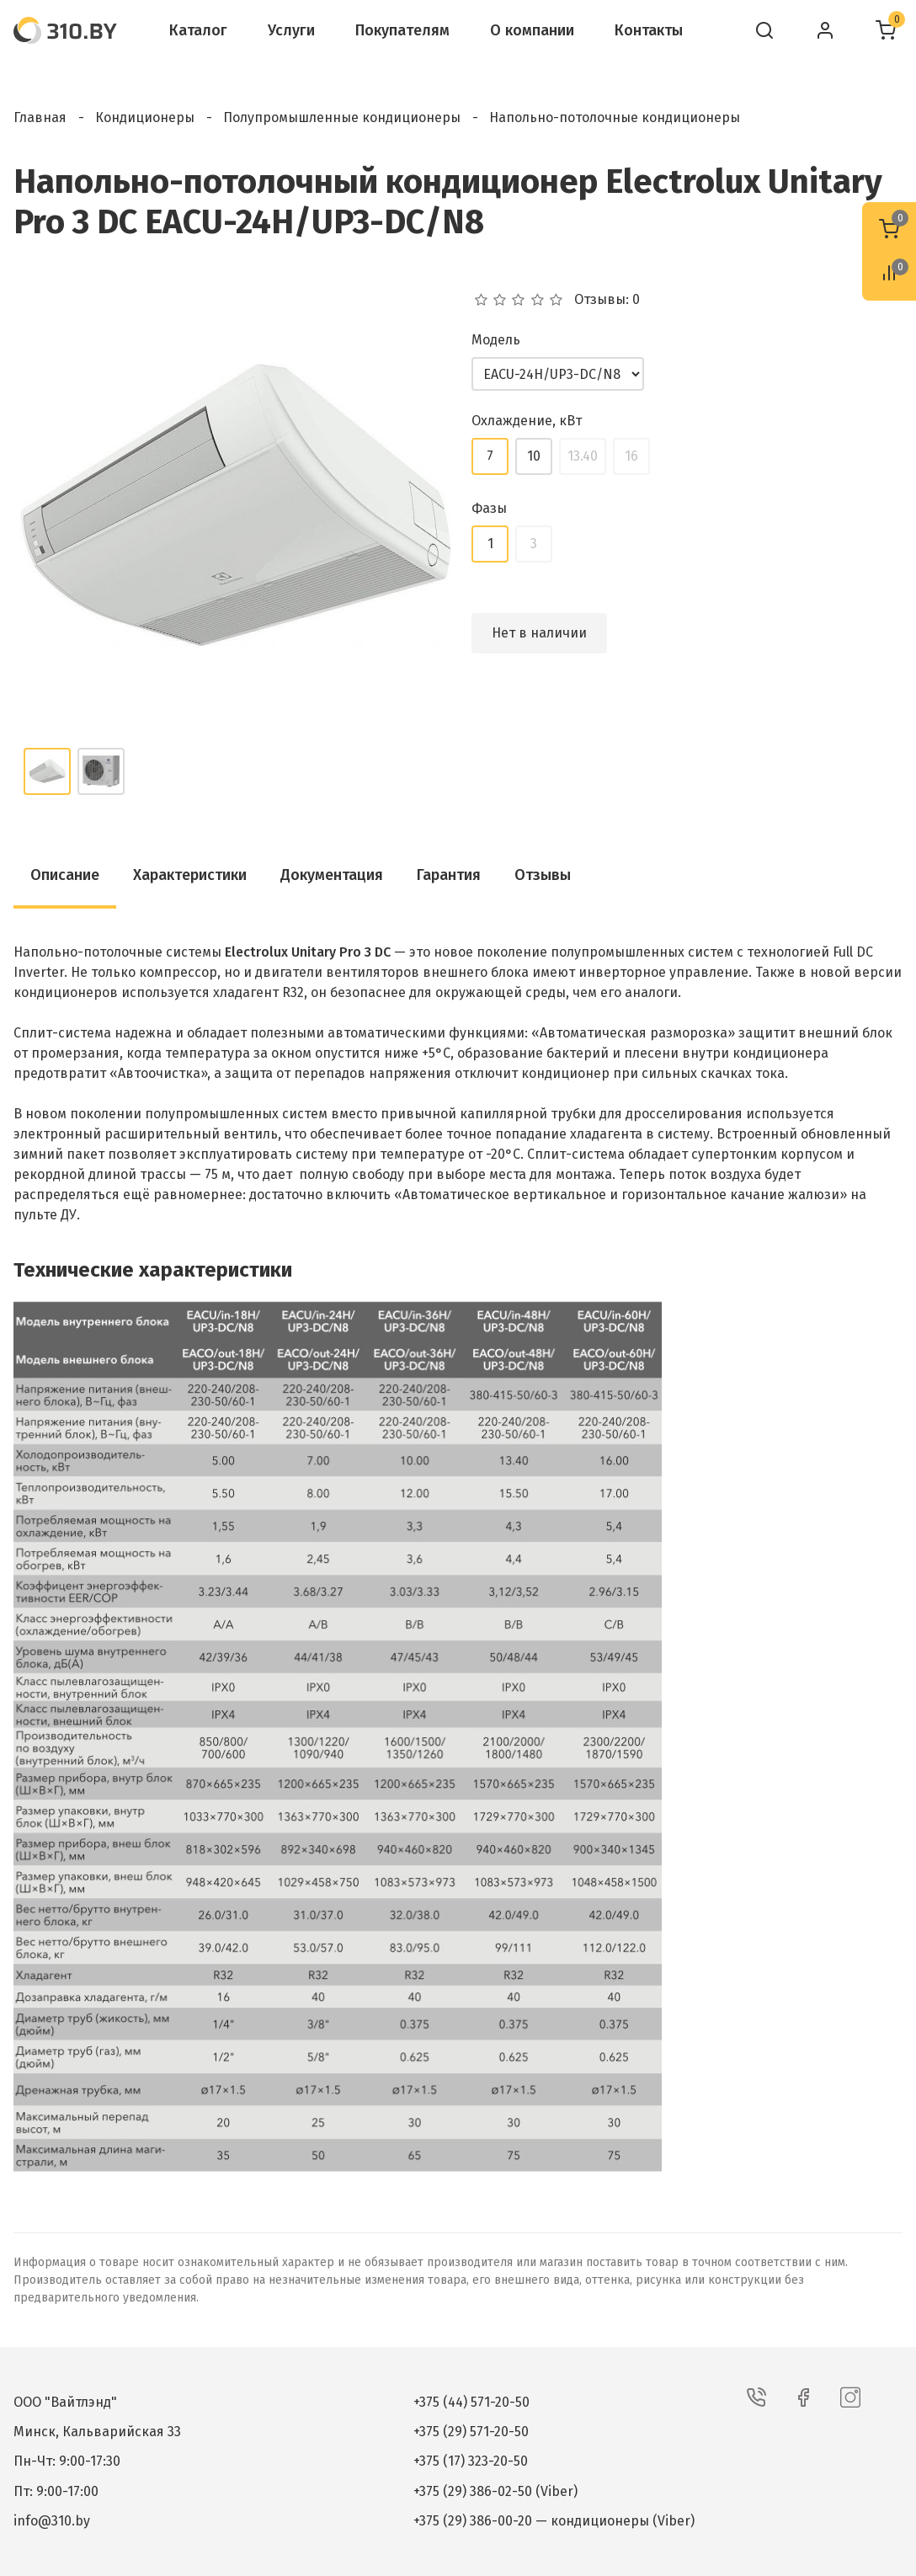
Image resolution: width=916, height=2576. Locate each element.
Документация (331, 875)
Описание (64, 875)
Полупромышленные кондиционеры (342, 117)
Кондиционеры (144, 117)
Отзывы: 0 (607, 300)
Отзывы (542, 875)
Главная (40, 117)
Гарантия (449, 875)
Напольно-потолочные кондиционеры (614, 117)
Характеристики (190, 875)
